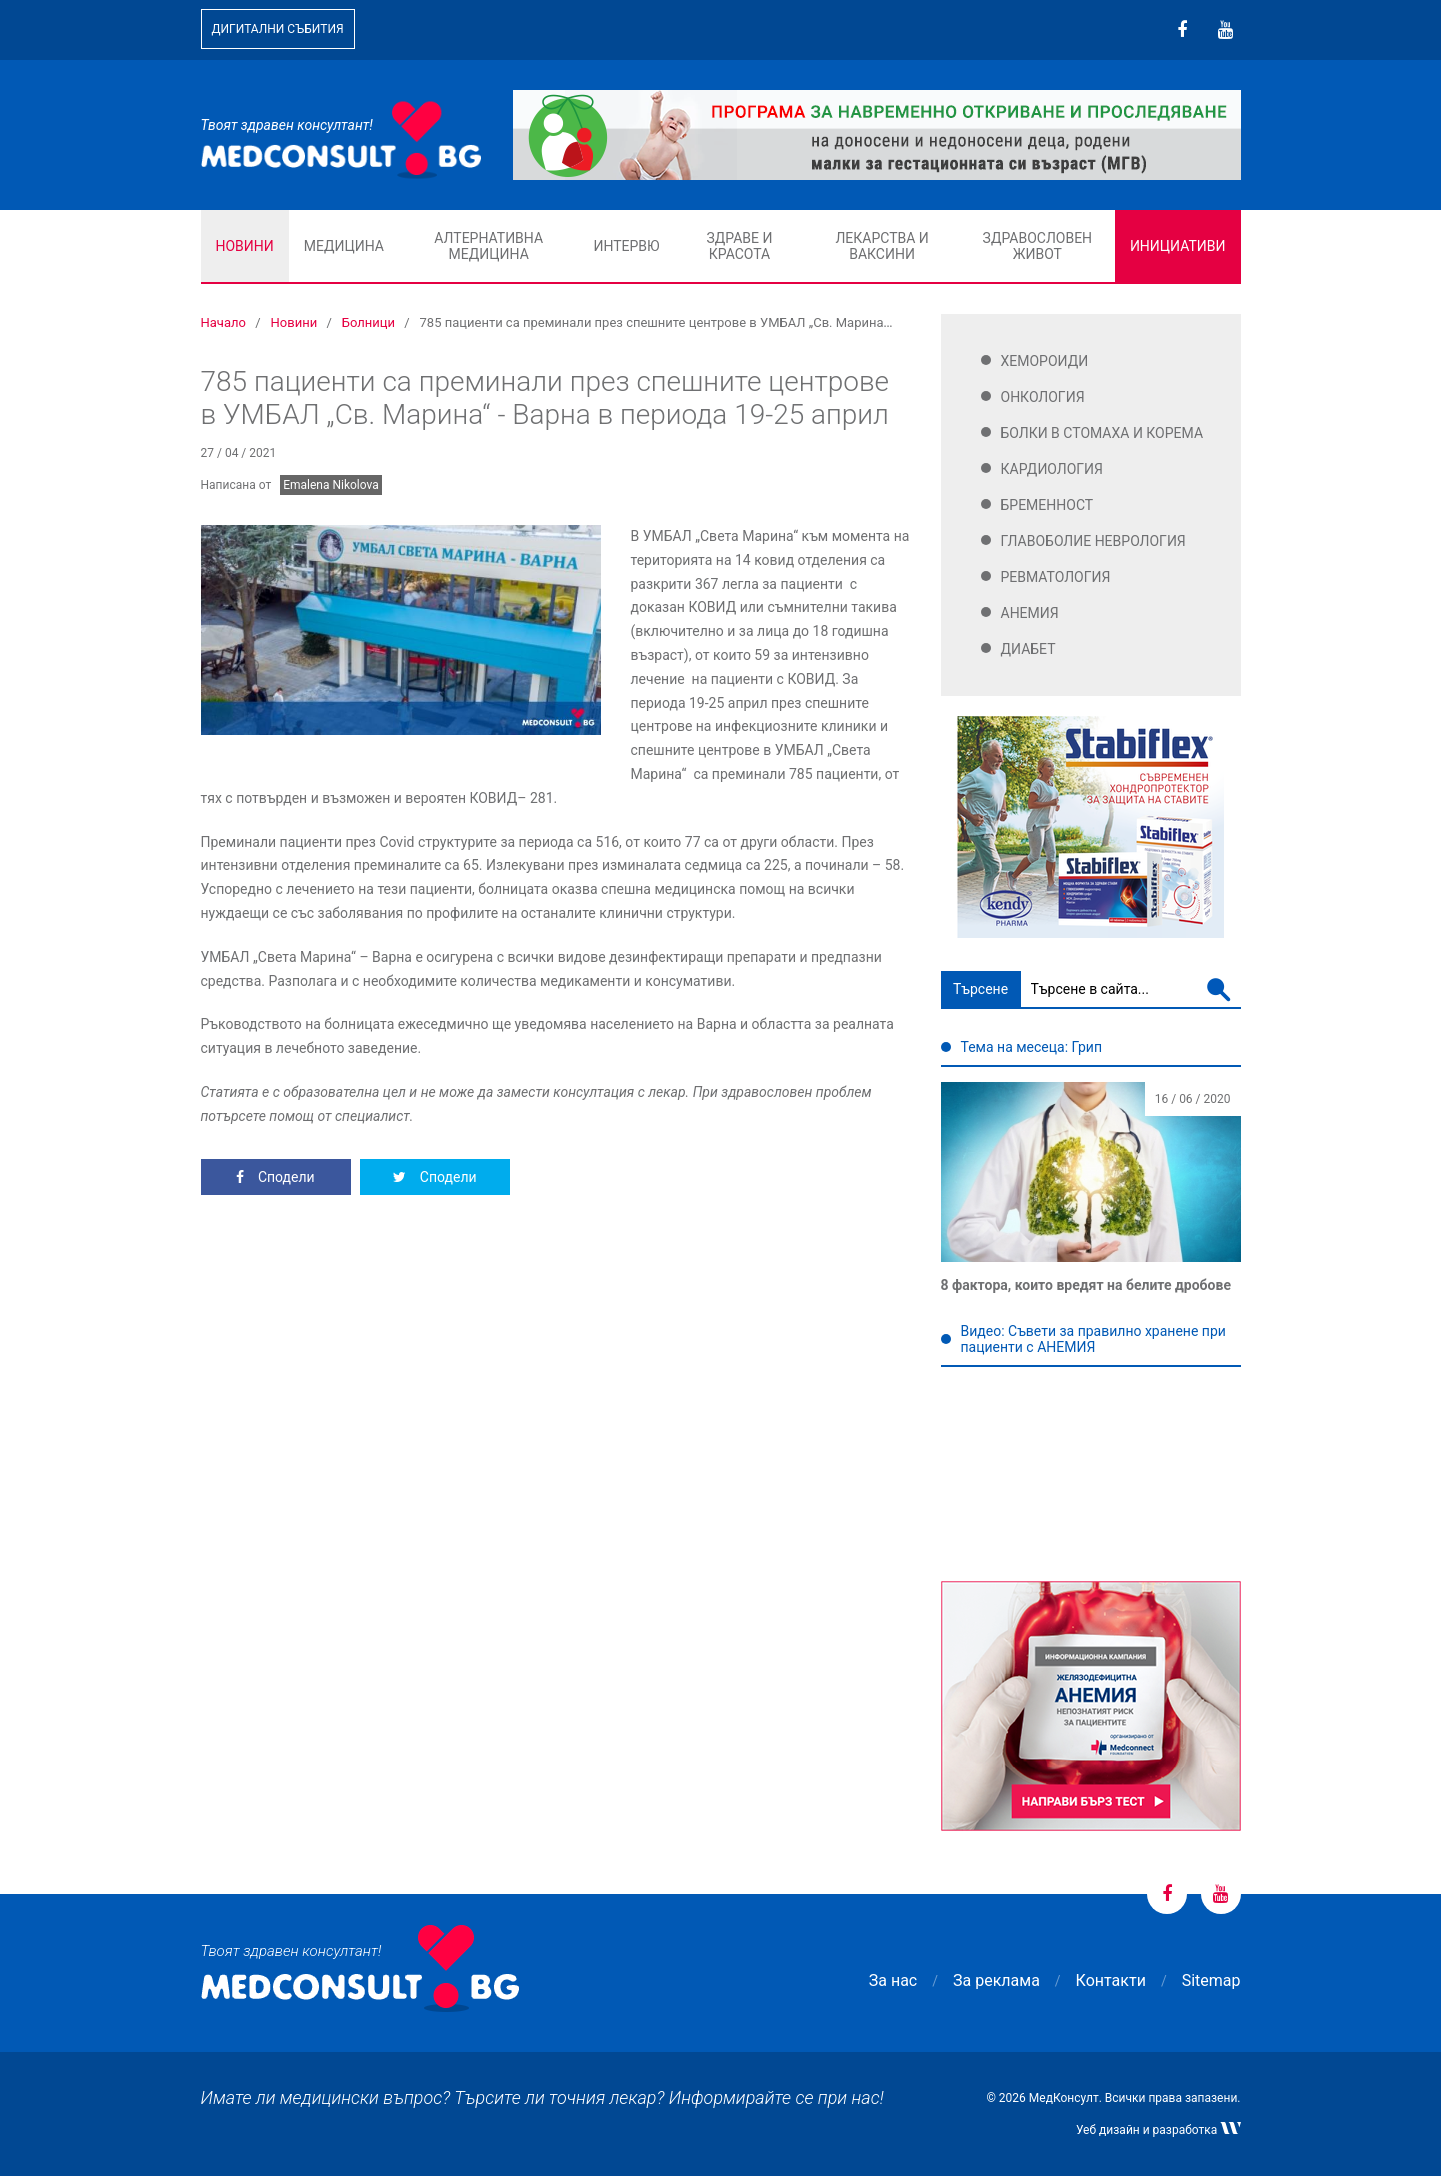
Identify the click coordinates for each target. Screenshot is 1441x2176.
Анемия (1030, 613)
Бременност (1047, 505)
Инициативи (1178, 246)
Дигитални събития (278, 29)
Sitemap (1211, 1980)
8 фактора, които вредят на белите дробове (1086, 1285)
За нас (893, 1980)
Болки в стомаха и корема (1102, 433)
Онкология (1043, 397)
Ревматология (1056, 577)
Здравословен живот (1038, 246)
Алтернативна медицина (488, 246)
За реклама (996, 1980)
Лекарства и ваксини (881, 246)
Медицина (344, 246)
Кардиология (1052, 469)
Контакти (1111, 1980)
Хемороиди (1045, 361)
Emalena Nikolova (331, 485)
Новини (245, 246)
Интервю (626, 246)
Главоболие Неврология (1093, 541)
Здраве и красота (739, 246)
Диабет (1028, 649)
